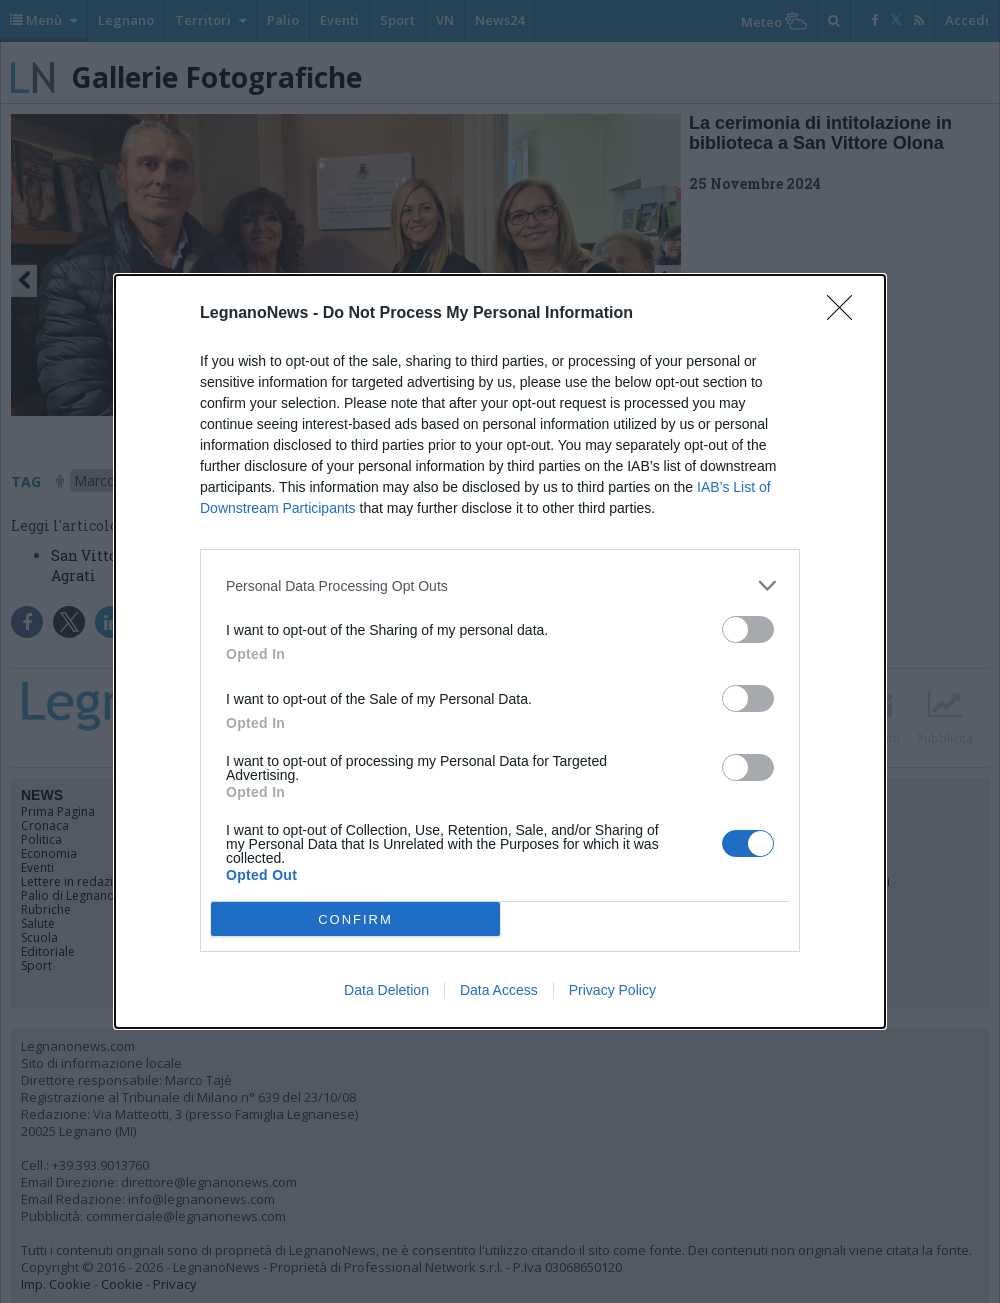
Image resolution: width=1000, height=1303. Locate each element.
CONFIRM (355, 919)
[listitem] (500, 585)
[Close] (846, 314)
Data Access (499, 990)
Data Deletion (386, 990)
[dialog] (500, 651)
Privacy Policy (612, 990)
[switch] (748, 629)
